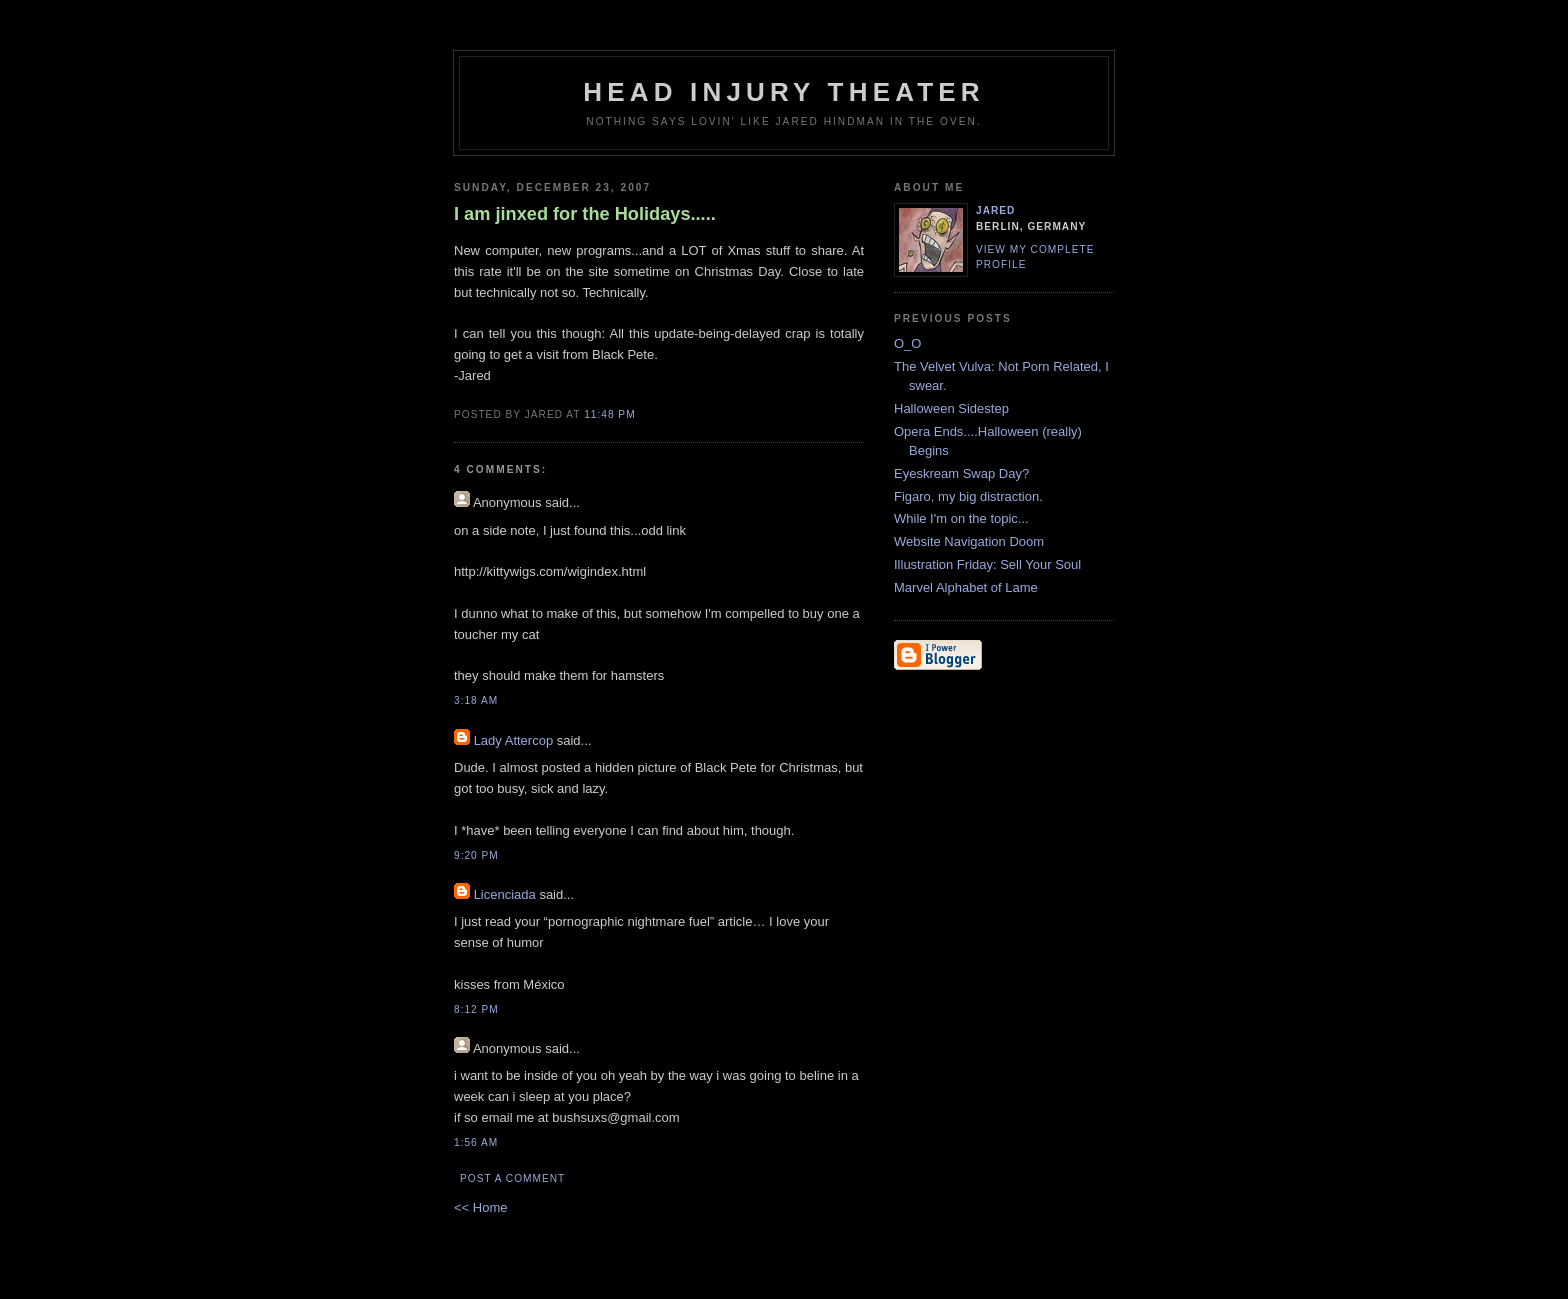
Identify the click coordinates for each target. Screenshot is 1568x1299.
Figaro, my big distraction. (968, 496)
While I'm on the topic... (961, 518)
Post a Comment (512, 1178)
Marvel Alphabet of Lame (966, 587)
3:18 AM (476, 700)
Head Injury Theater (784, 92)
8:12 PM (476, 1009)
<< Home (480, 1207)
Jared (995, 210)
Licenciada (505, 894)
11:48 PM (609, 414)
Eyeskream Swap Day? (961, 473)
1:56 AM (476, 1142)
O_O (907, 343)
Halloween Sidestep (951, 408)
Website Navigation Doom (969, 541)
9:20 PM (476, 855)
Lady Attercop (514, 740)
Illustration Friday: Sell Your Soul (987, 564)
